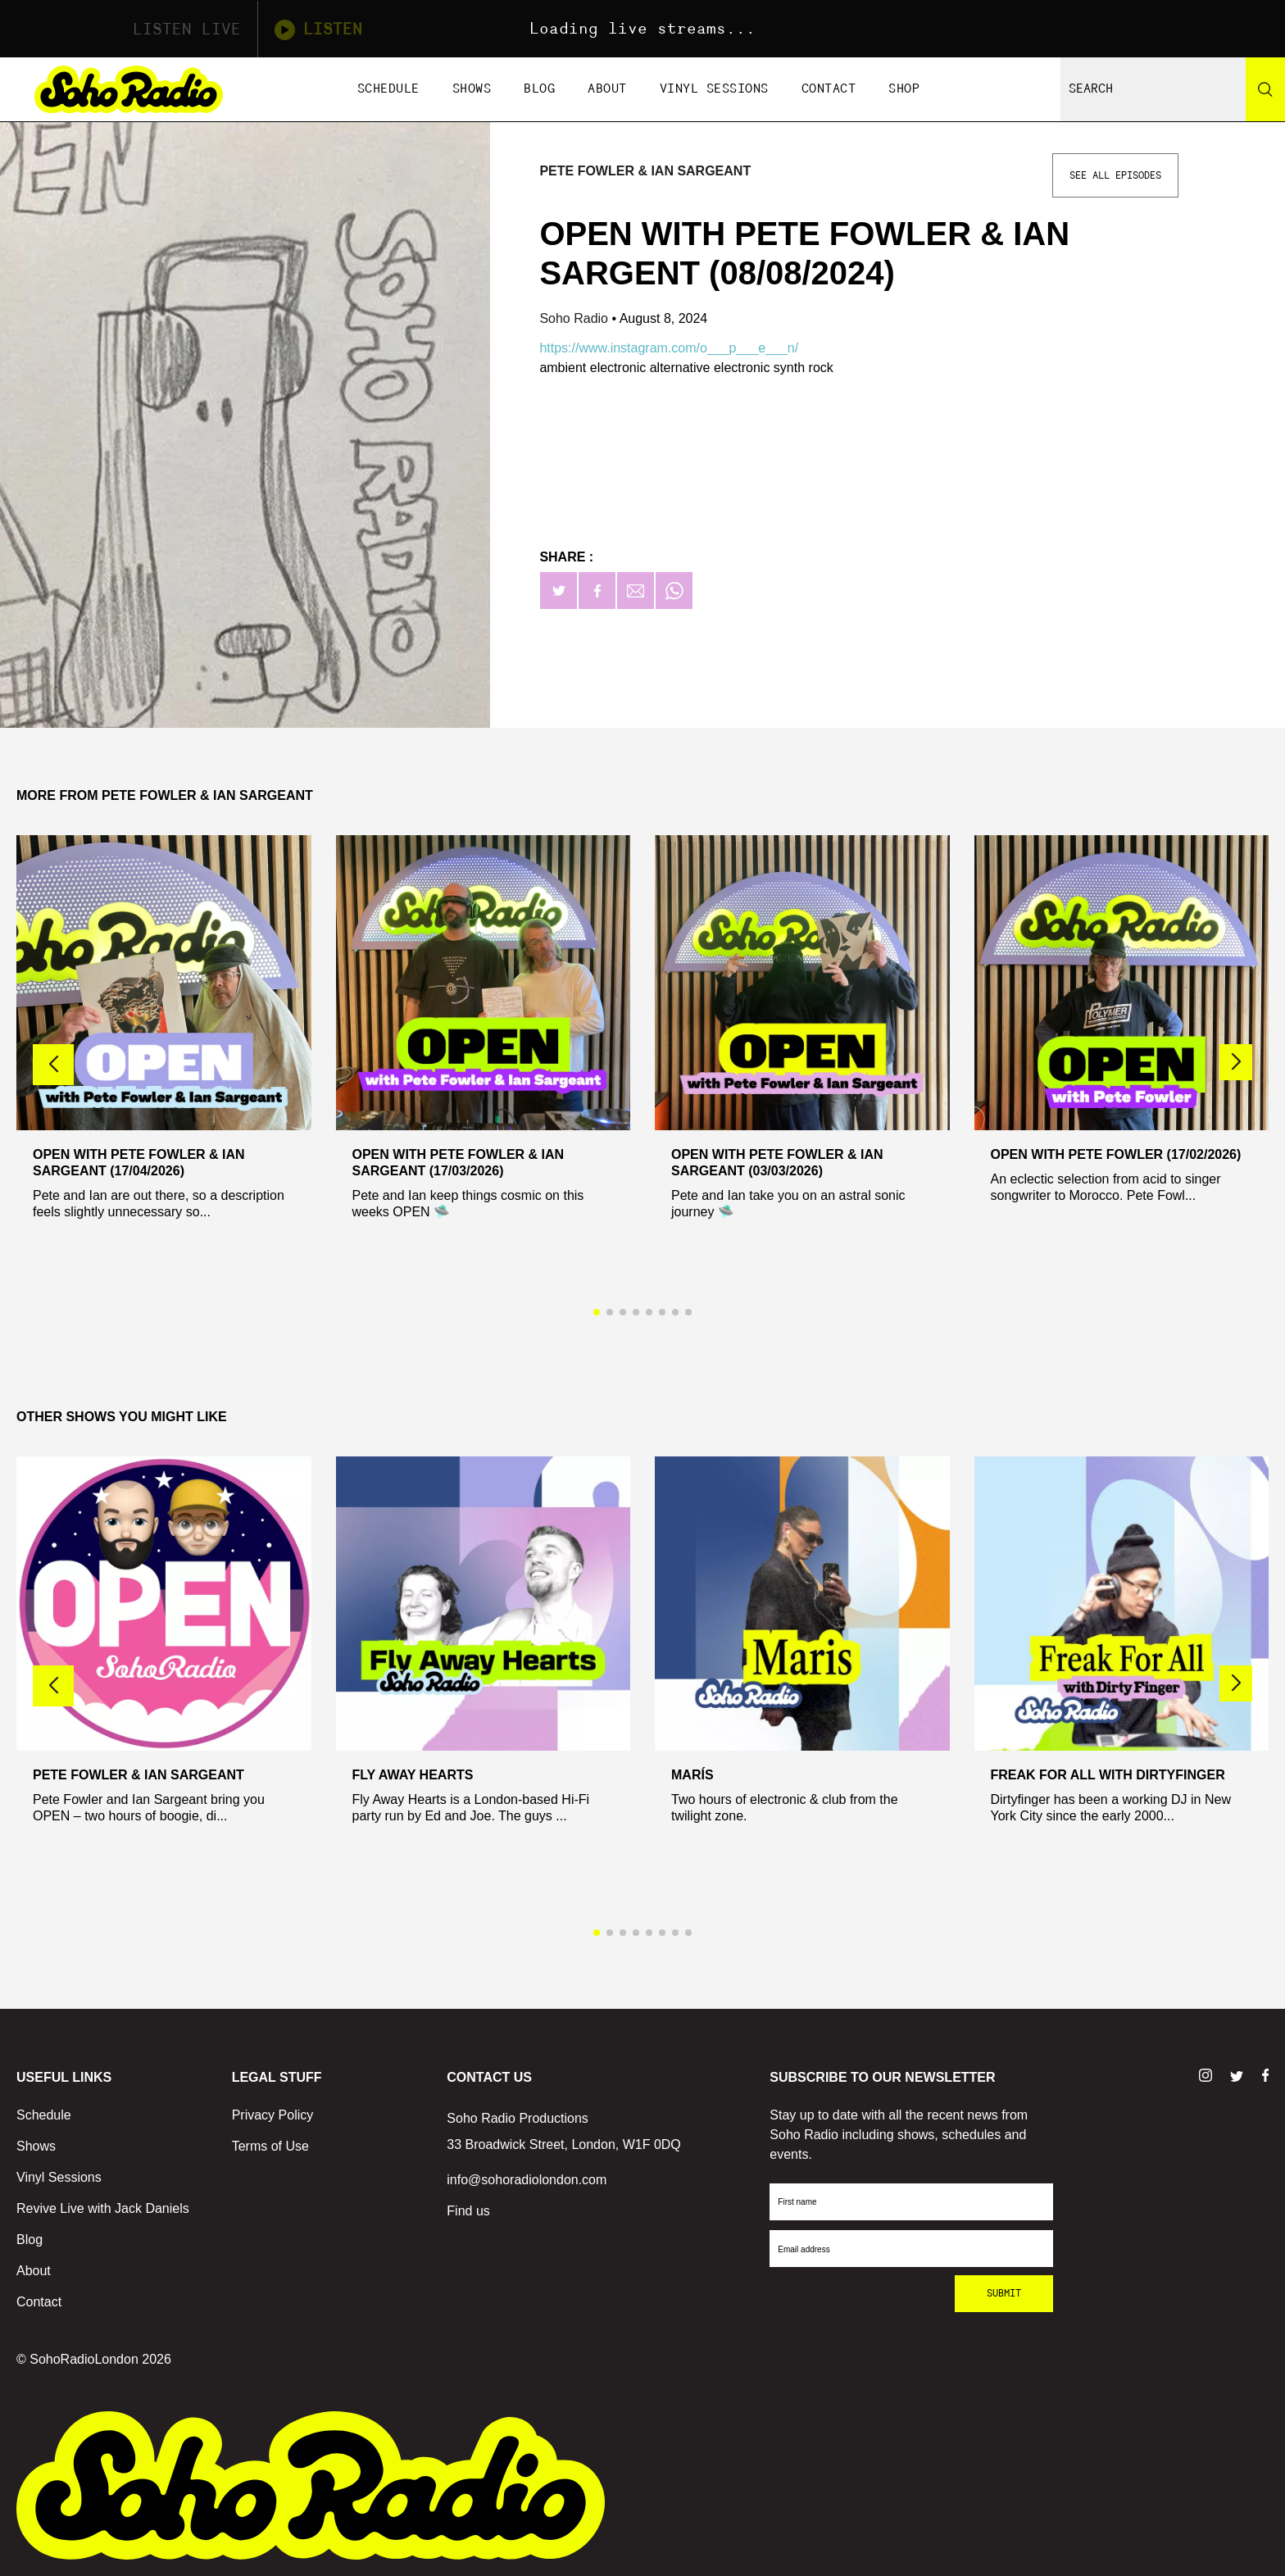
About (607, 89)
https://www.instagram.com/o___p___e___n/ (668, 348)
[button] (1235, 1062)
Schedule (388, 89)
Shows (472, 89)
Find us (468, 2211)
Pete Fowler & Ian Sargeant (645, 171)
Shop (903, 89)
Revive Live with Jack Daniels (102, 2208)
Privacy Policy (273, 2115)
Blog (539, 89)
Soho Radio (575, 318)
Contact (828, 89)
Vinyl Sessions (714, 89)
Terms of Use (270, 2146)
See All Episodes (1115, 175)
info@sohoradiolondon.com (526, 2180)
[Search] (1265, 89)
